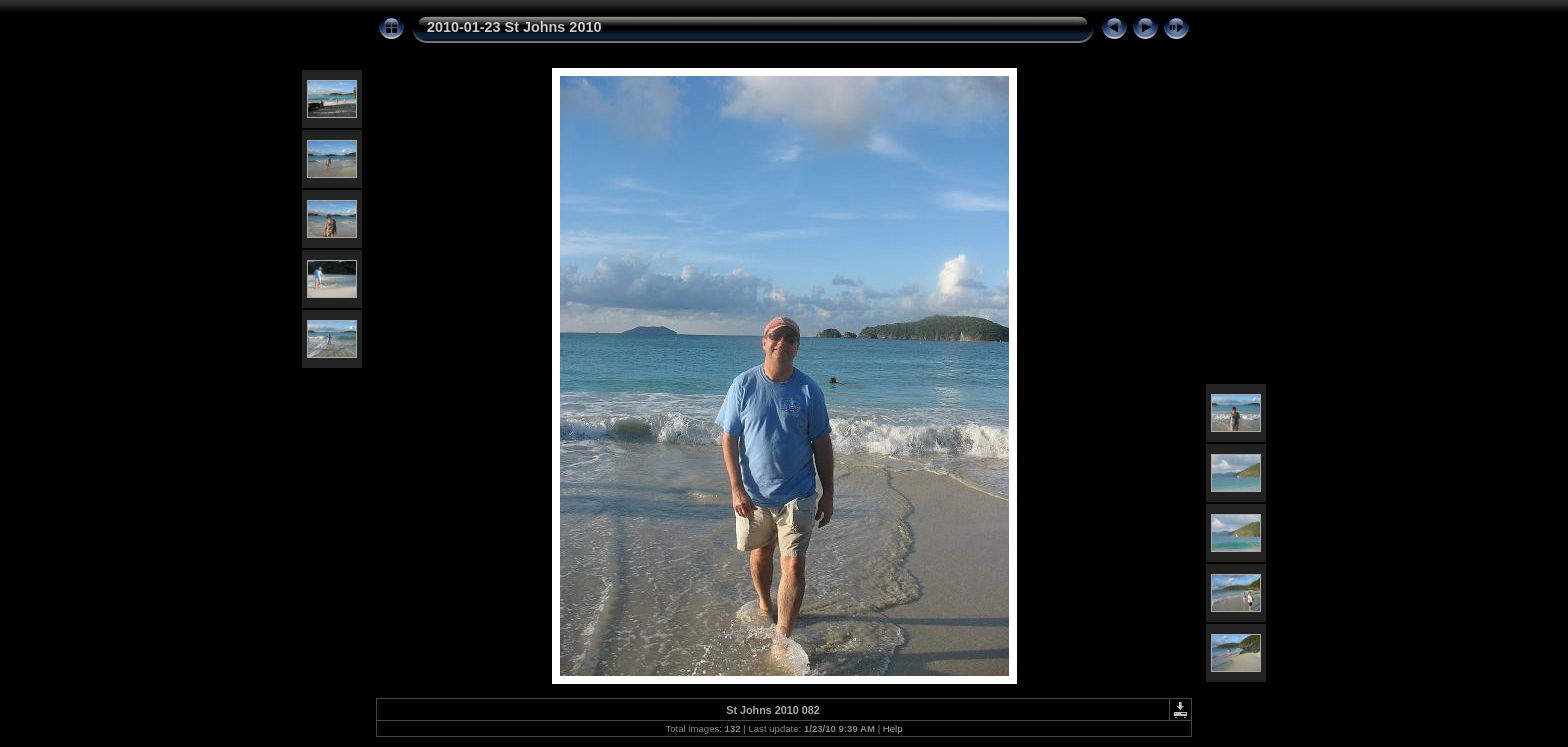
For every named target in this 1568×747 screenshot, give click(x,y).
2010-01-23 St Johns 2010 (514, 27)
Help (893, 728)
